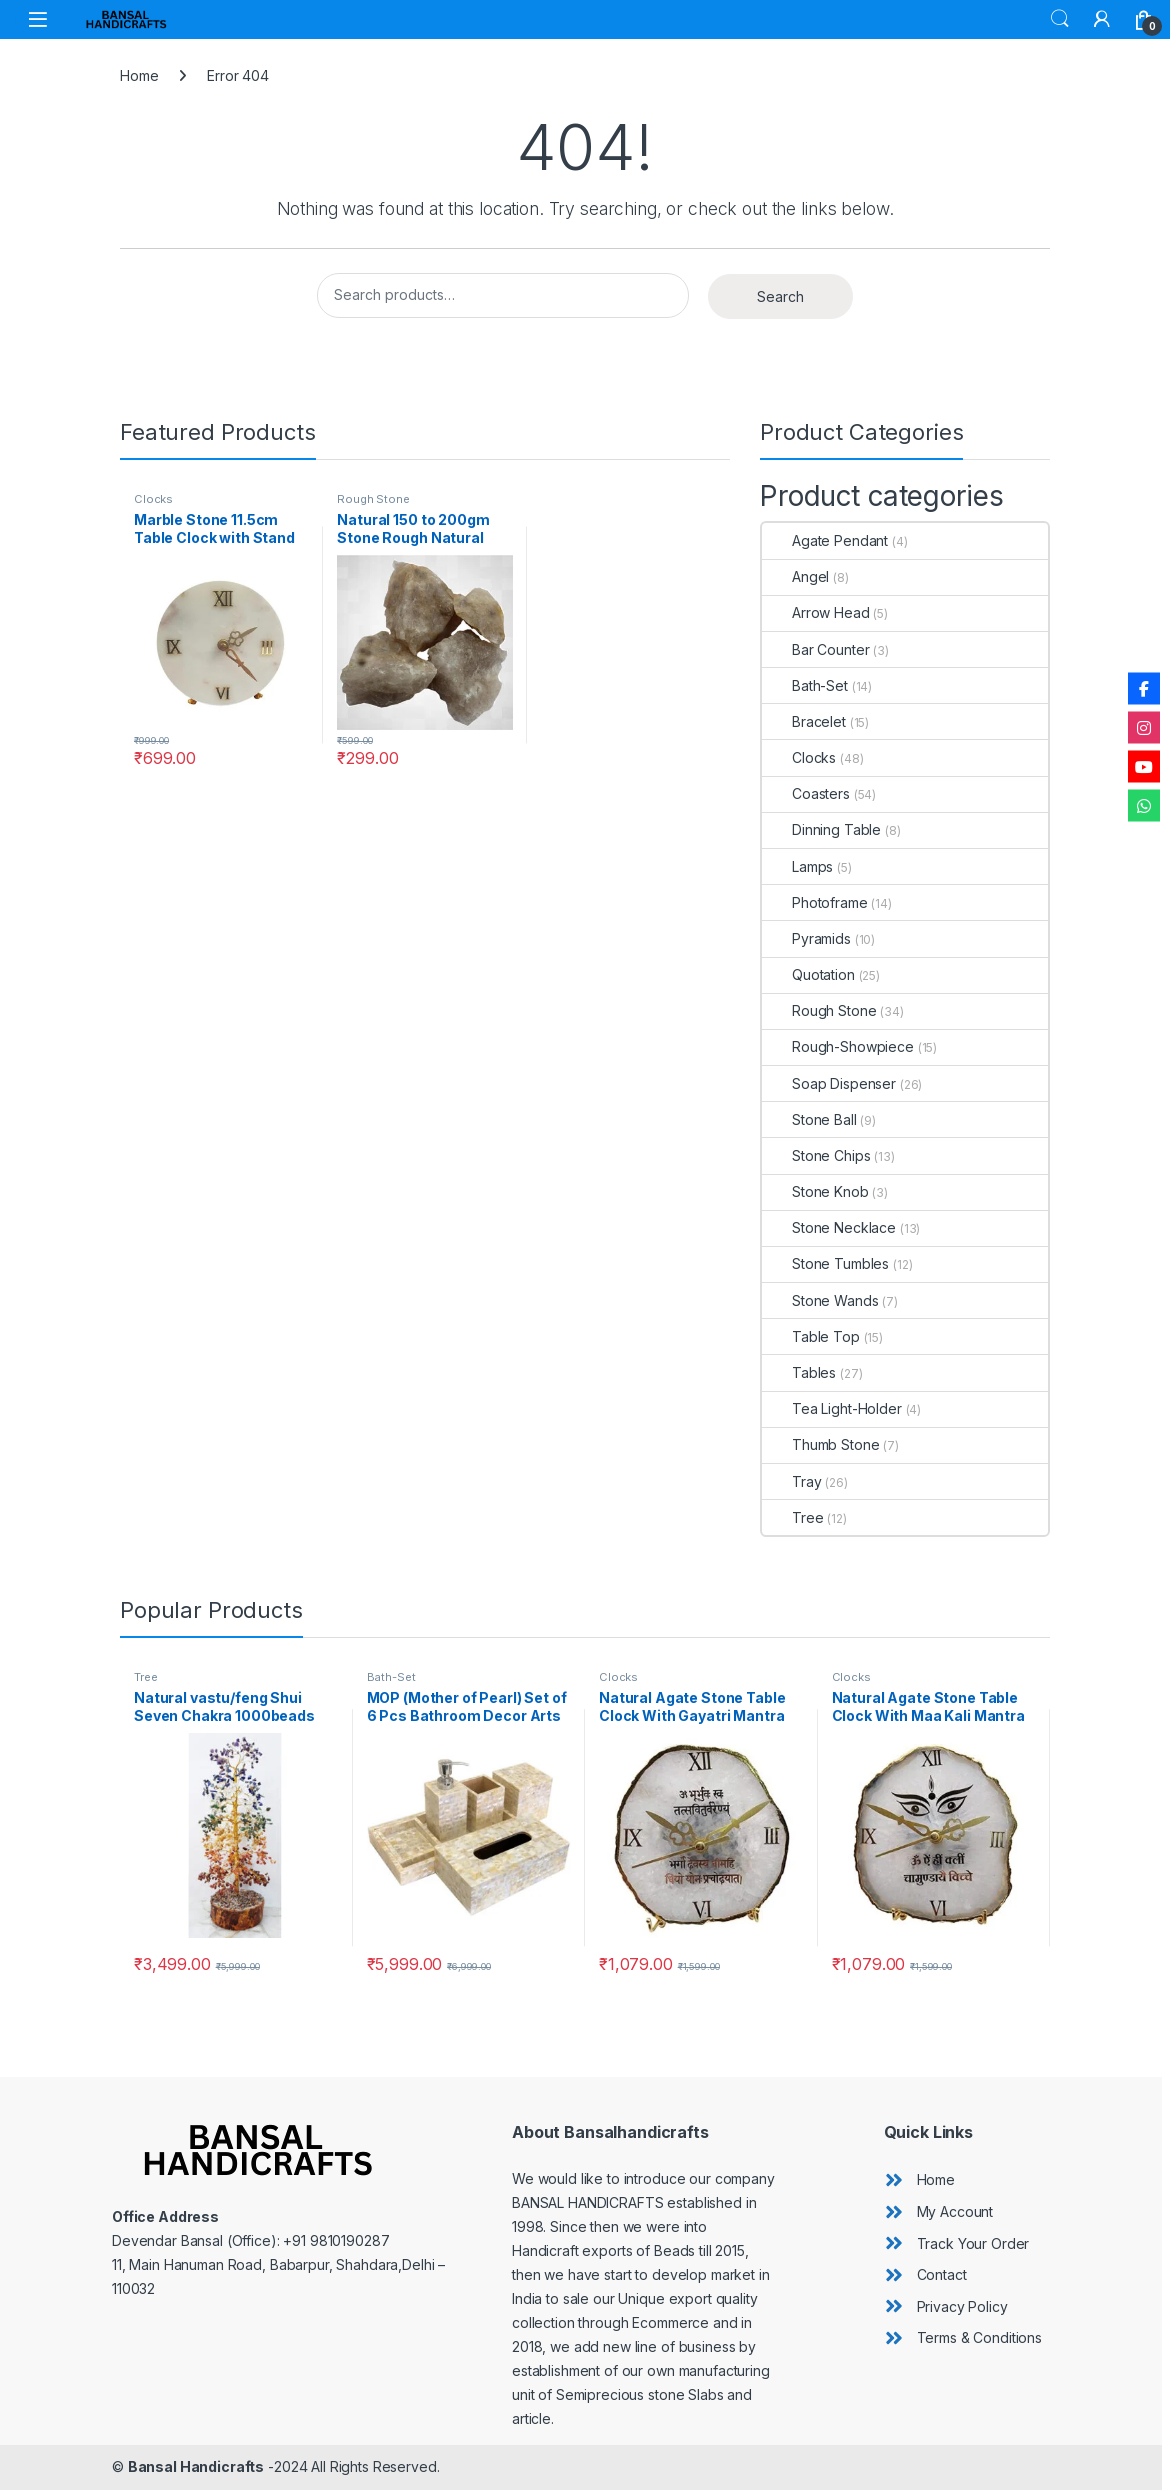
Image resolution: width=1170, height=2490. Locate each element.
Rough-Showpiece (838, 1046)
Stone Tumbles (825, 1263)
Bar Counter (815, 649)
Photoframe (815, 902)
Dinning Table (821, 829)
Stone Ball (809, 1119)
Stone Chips (816, 1155)
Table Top (811, 1336)
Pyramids (806, 938)
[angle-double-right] (919, 2180)
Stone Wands (820, 1300)
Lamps (797, 866)
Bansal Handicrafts (196, 2466)
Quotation (808, 974)
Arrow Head (816, 612)
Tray (791, 1481)
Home (139, 75)
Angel (795, 576)
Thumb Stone (820, 1444)
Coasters (806, 793)
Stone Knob (815, 1191)
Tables (799, 1372)
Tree (792, 1517)
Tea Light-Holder (832, 1408)
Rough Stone (373, 499)
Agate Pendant (825, 540)
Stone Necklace (829, 1227)
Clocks (153, 499)
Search (1060, 19)
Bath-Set (805, 685)
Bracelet (804, 721)
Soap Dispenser (829, 1083)
